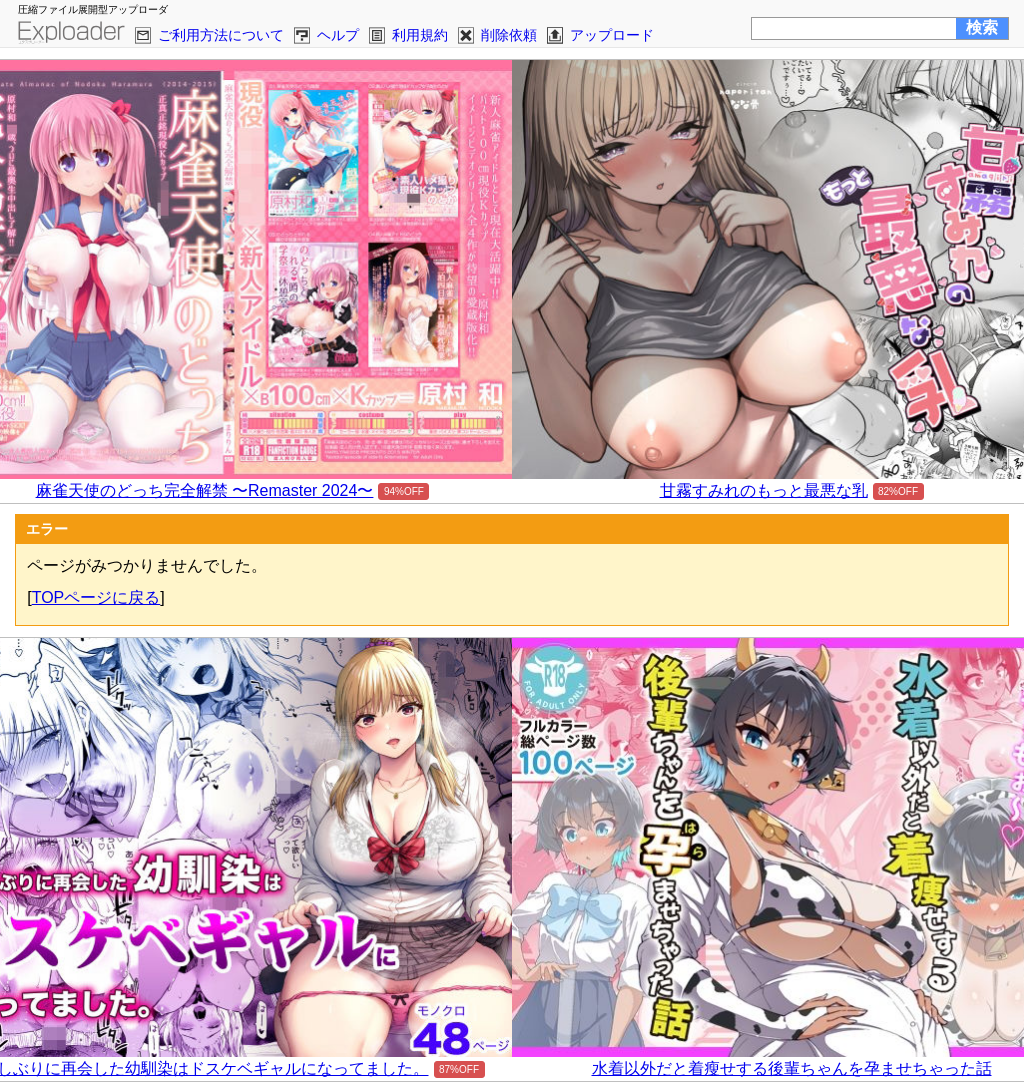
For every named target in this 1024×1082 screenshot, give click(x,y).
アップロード (612, 35)
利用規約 (420, 35)
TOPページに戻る (96, 597)
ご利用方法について (221, 35)
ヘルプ (338, 35)
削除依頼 (509, 35)
